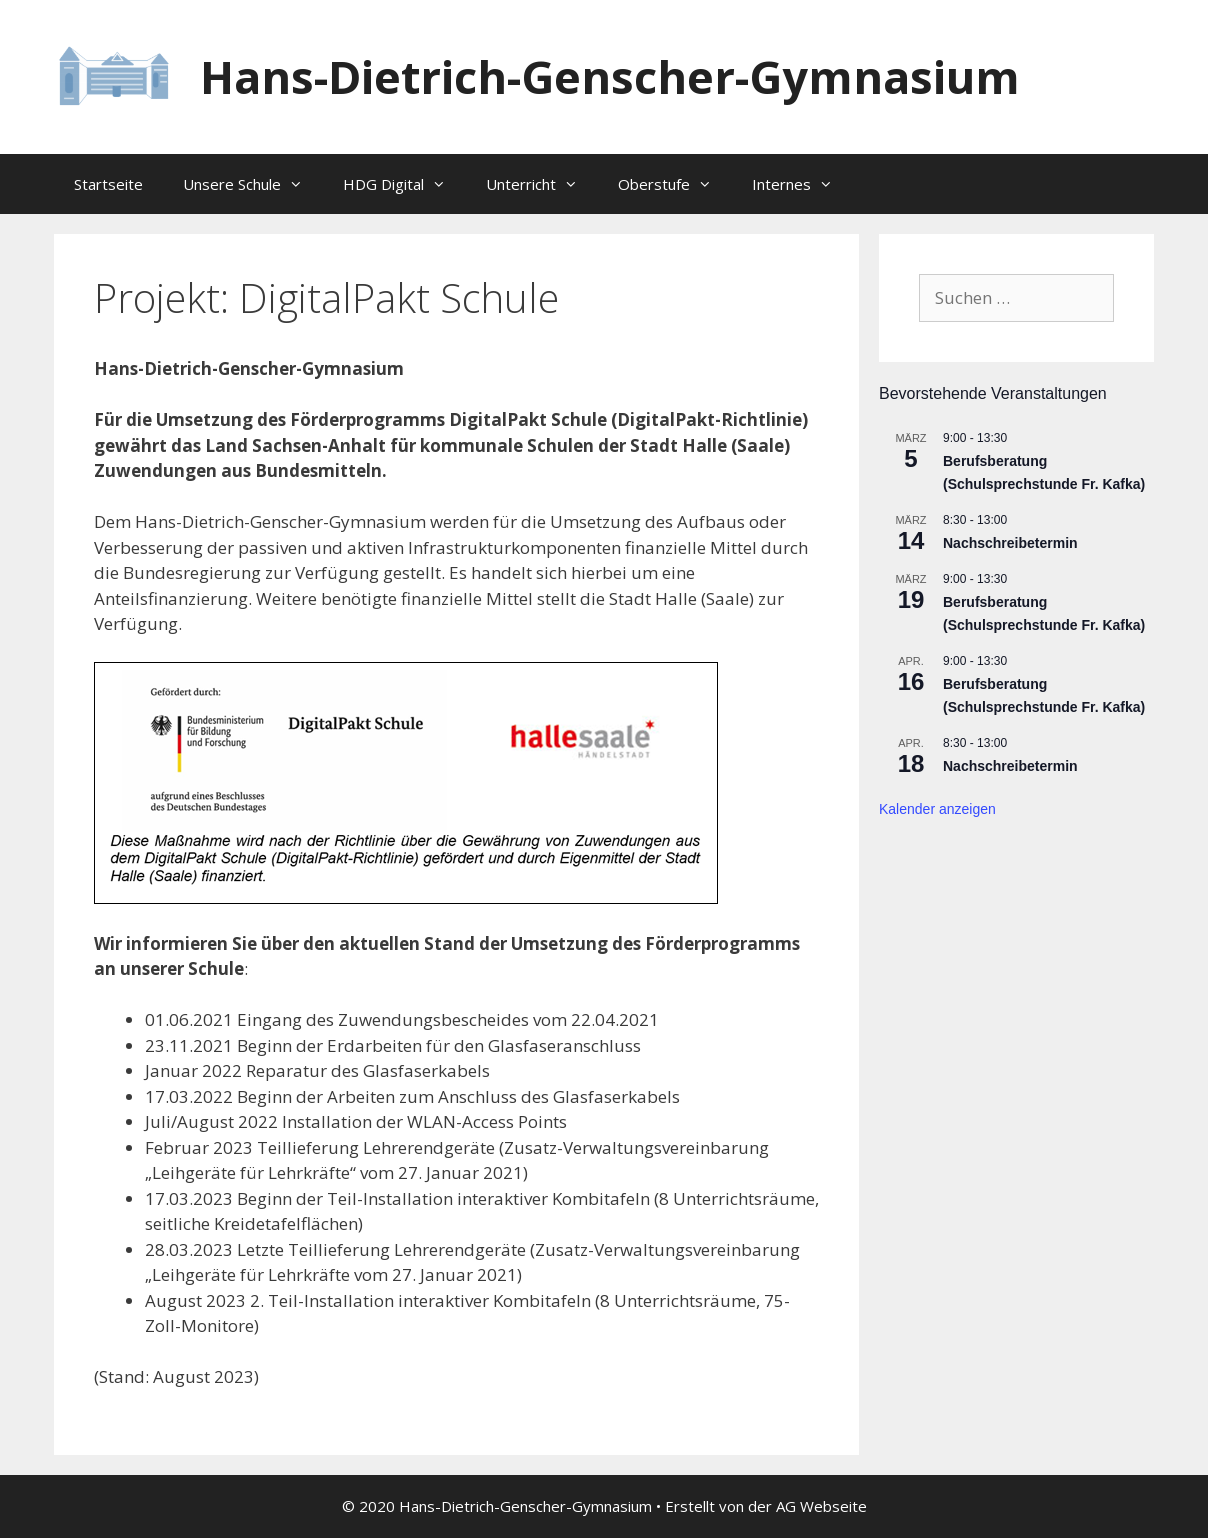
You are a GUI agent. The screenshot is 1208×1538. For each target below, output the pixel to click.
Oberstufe (675, 184)
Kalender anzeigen (937, 809)
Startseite (108, 184)
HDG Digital (404, 184)
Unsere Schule (253, 184)
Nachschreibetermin (1010, 543)
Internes (802, 184)
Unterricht (542, 184)
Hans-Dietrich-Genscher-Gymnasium (610, 76)
